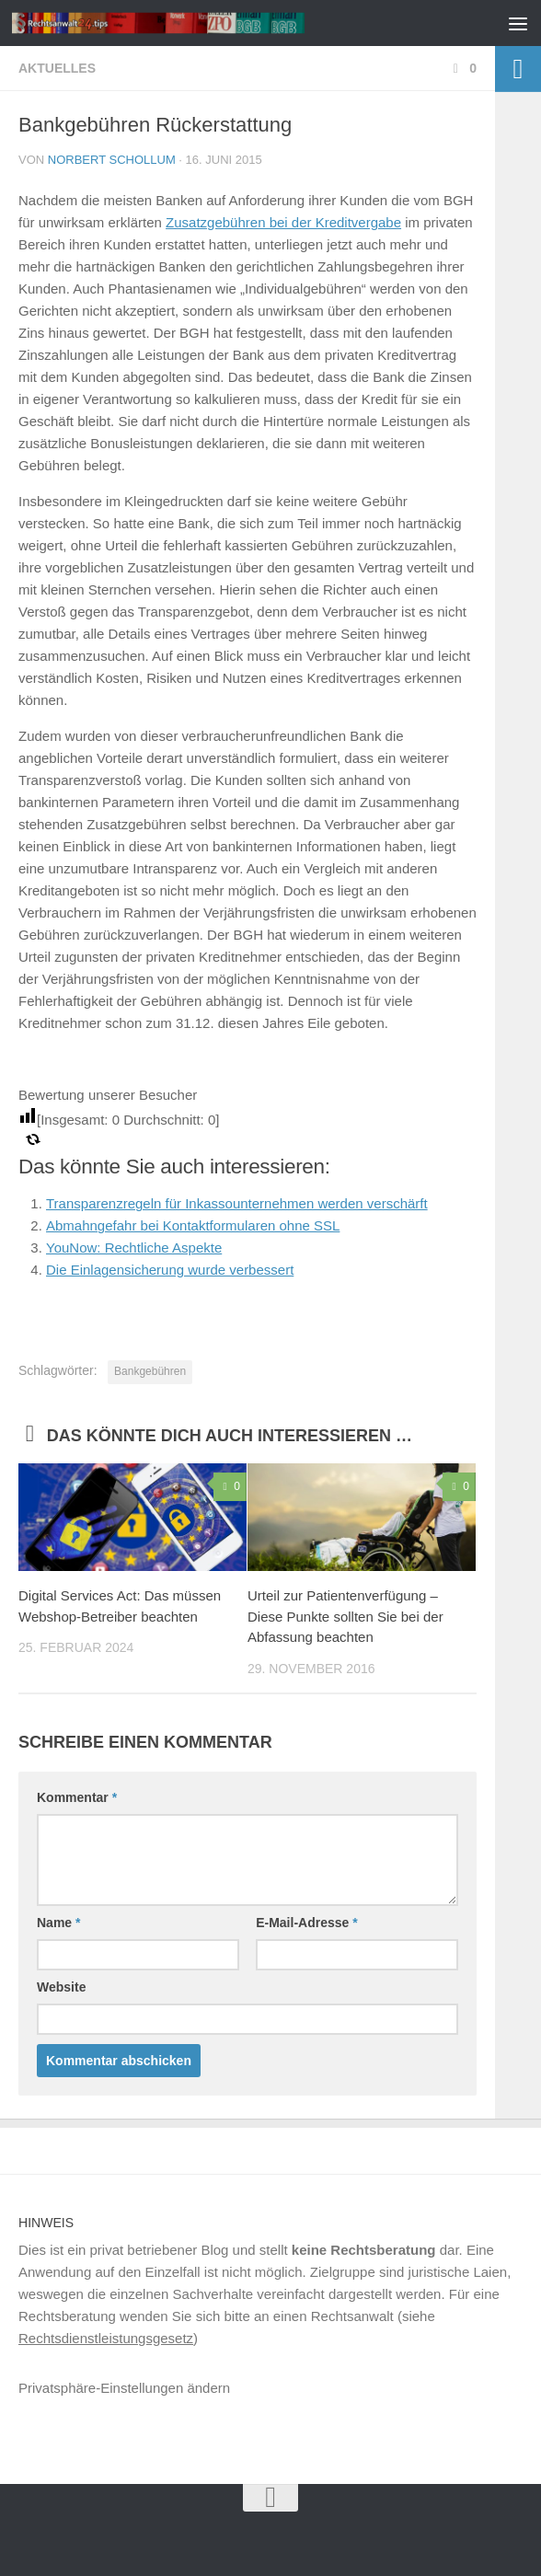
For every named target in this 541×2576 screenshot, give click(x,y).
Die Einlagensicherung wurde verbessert (170, 1269)
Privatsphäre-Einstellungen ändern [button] (124, 2388)
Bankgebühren (150, 1371)
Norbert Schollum (112, 160)
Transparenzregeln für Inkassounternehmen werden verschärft (237, 1203)
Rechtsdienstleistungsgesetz (105, 2338)
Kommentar (77, 1797)
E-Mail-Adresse (307, 1922)
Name (58, 1922)
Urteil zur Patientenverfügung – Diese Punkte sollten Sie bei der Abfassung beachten (345, 1616)
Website (61, 1987)
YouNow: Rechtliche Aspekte (134, 1247)
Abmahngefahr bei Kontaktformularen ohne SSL (193, 1225)
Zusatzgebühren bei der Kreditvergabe (283, 222)
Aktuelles (57, 68)
